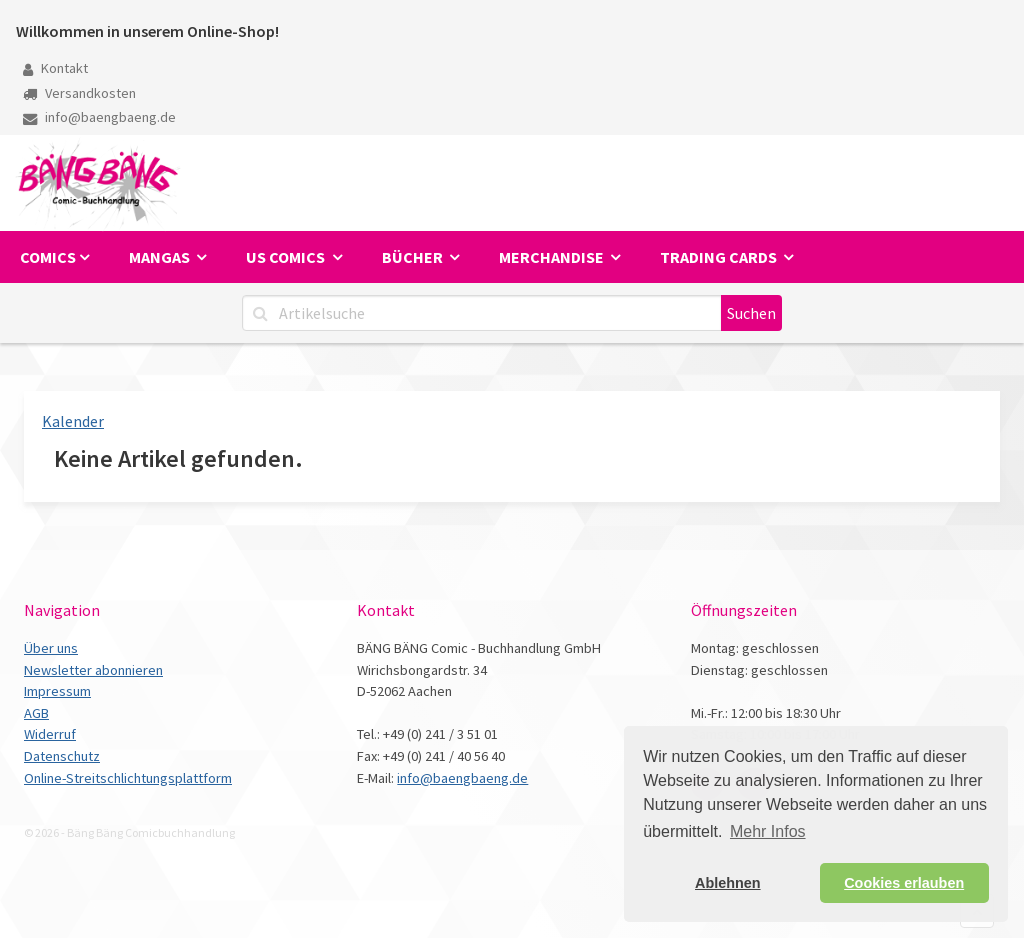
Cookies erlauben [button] (904, 883)
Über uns (51, 648)
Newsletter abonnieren (93, 670)
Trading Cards (720, 257)
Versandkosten (79, 93)
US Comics (287, 257)
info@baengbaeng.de (99, 117)
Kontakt (55, 68)
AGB (36, 713)
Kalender (73, 421)
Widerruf (50, 734)
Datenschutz (62, 756)
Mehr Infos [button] (768, 831)
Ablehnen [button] (728, 883)
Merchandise (553, 257)
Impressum (57, 691)
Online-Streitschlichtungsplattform (128, 778)
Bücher (414, 257)
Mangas (161, 257)
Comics (48, 257)
